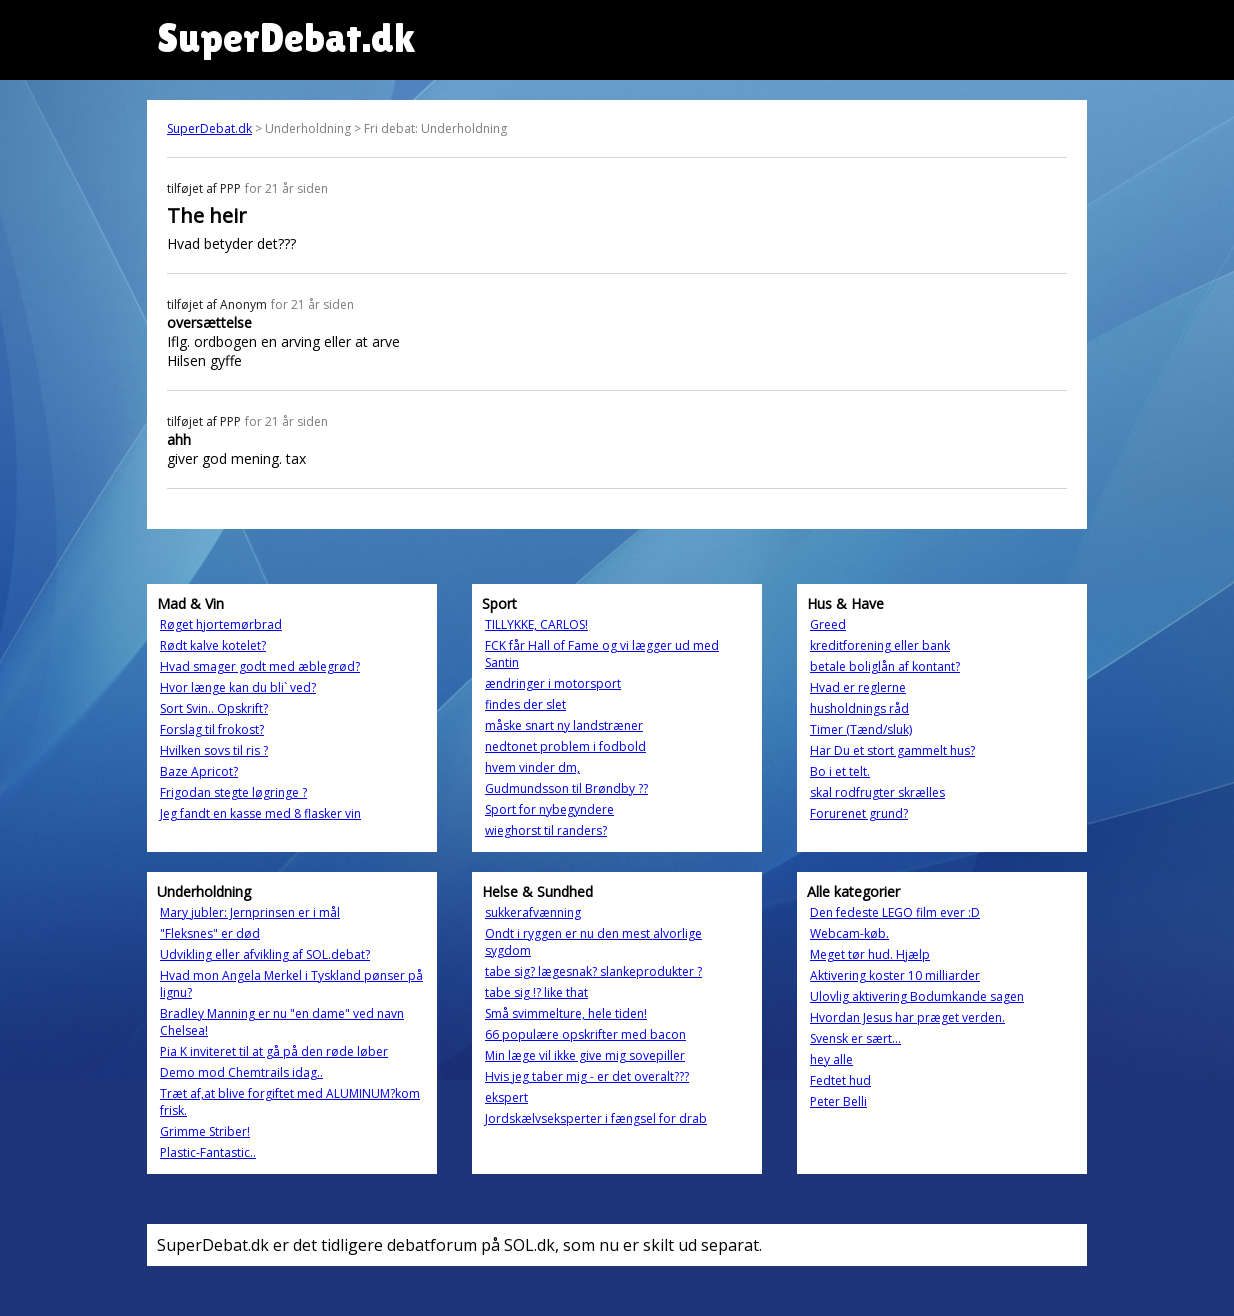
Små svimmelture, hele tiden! (566, 1013)
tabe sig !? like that (536, 992)
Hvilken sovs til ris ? (214, 750)
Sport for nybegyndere (549, 809)
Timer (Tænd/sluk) (861, 729)
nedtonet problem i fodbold (565, 746)
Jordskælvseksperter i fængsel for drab (596, 1118)
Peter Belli (838, 1101)
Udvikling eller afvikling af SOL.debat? (265, 954)
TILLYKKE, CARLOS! (536, 624)
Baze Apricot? (199, 771)
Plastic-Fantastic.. (208, 1152)
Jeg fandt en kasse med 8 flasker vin (260, 813)
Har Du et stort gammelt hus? (892, 750)
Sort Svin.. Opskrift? (214, 708)
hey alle (831, 1059)
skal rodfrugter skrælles (877, 792)
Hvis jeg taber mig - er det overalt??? (587, 1076)
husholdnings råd (859, 708)
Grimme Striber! (205, 1131)
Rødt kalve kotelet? (213, 645)
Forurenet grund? (859, 813)
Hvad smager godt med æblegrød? (260, 666)
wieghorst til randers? (546, 830)
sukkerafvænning (533, 912)
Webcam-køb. (849, 933)
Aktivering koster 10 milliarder (895, 975)
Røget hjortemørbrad (221, 624)
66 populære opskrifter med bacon (585, 1034)
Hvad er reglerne (858, 687)
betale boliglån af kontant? (885, 666)
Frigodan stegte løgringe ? (233, 792)
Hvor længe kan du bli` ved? (238, 687)
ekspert (506, 1097)
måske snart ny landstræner (564, 725)
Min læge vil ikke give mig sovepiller (585, 1055)
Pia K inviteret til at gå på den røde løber (274, 1051)
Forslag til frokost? (212, 729)
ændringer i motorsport (553, 683)
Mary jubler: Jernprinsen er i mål (250, 912)
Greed (828, 624)
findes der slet (525, 704)
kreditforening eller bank (880, 645)
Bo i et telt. (840, 771)
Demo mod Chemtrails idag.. (241, 1072)
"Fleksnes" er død (210, 933)
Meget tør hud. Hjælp (870, 954)
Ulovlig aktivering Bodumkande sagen (917, 996)
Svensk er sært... (855, 1038)
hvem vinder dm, (532, 767)
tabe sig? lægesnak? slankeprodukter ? (593, 971)
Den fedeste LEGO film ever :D (895, 912)
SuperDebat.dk (209, 128)
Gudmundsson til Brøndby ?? (566, 788)
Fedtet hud (840, 1080)
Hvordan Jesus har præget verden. (907, 1017)
